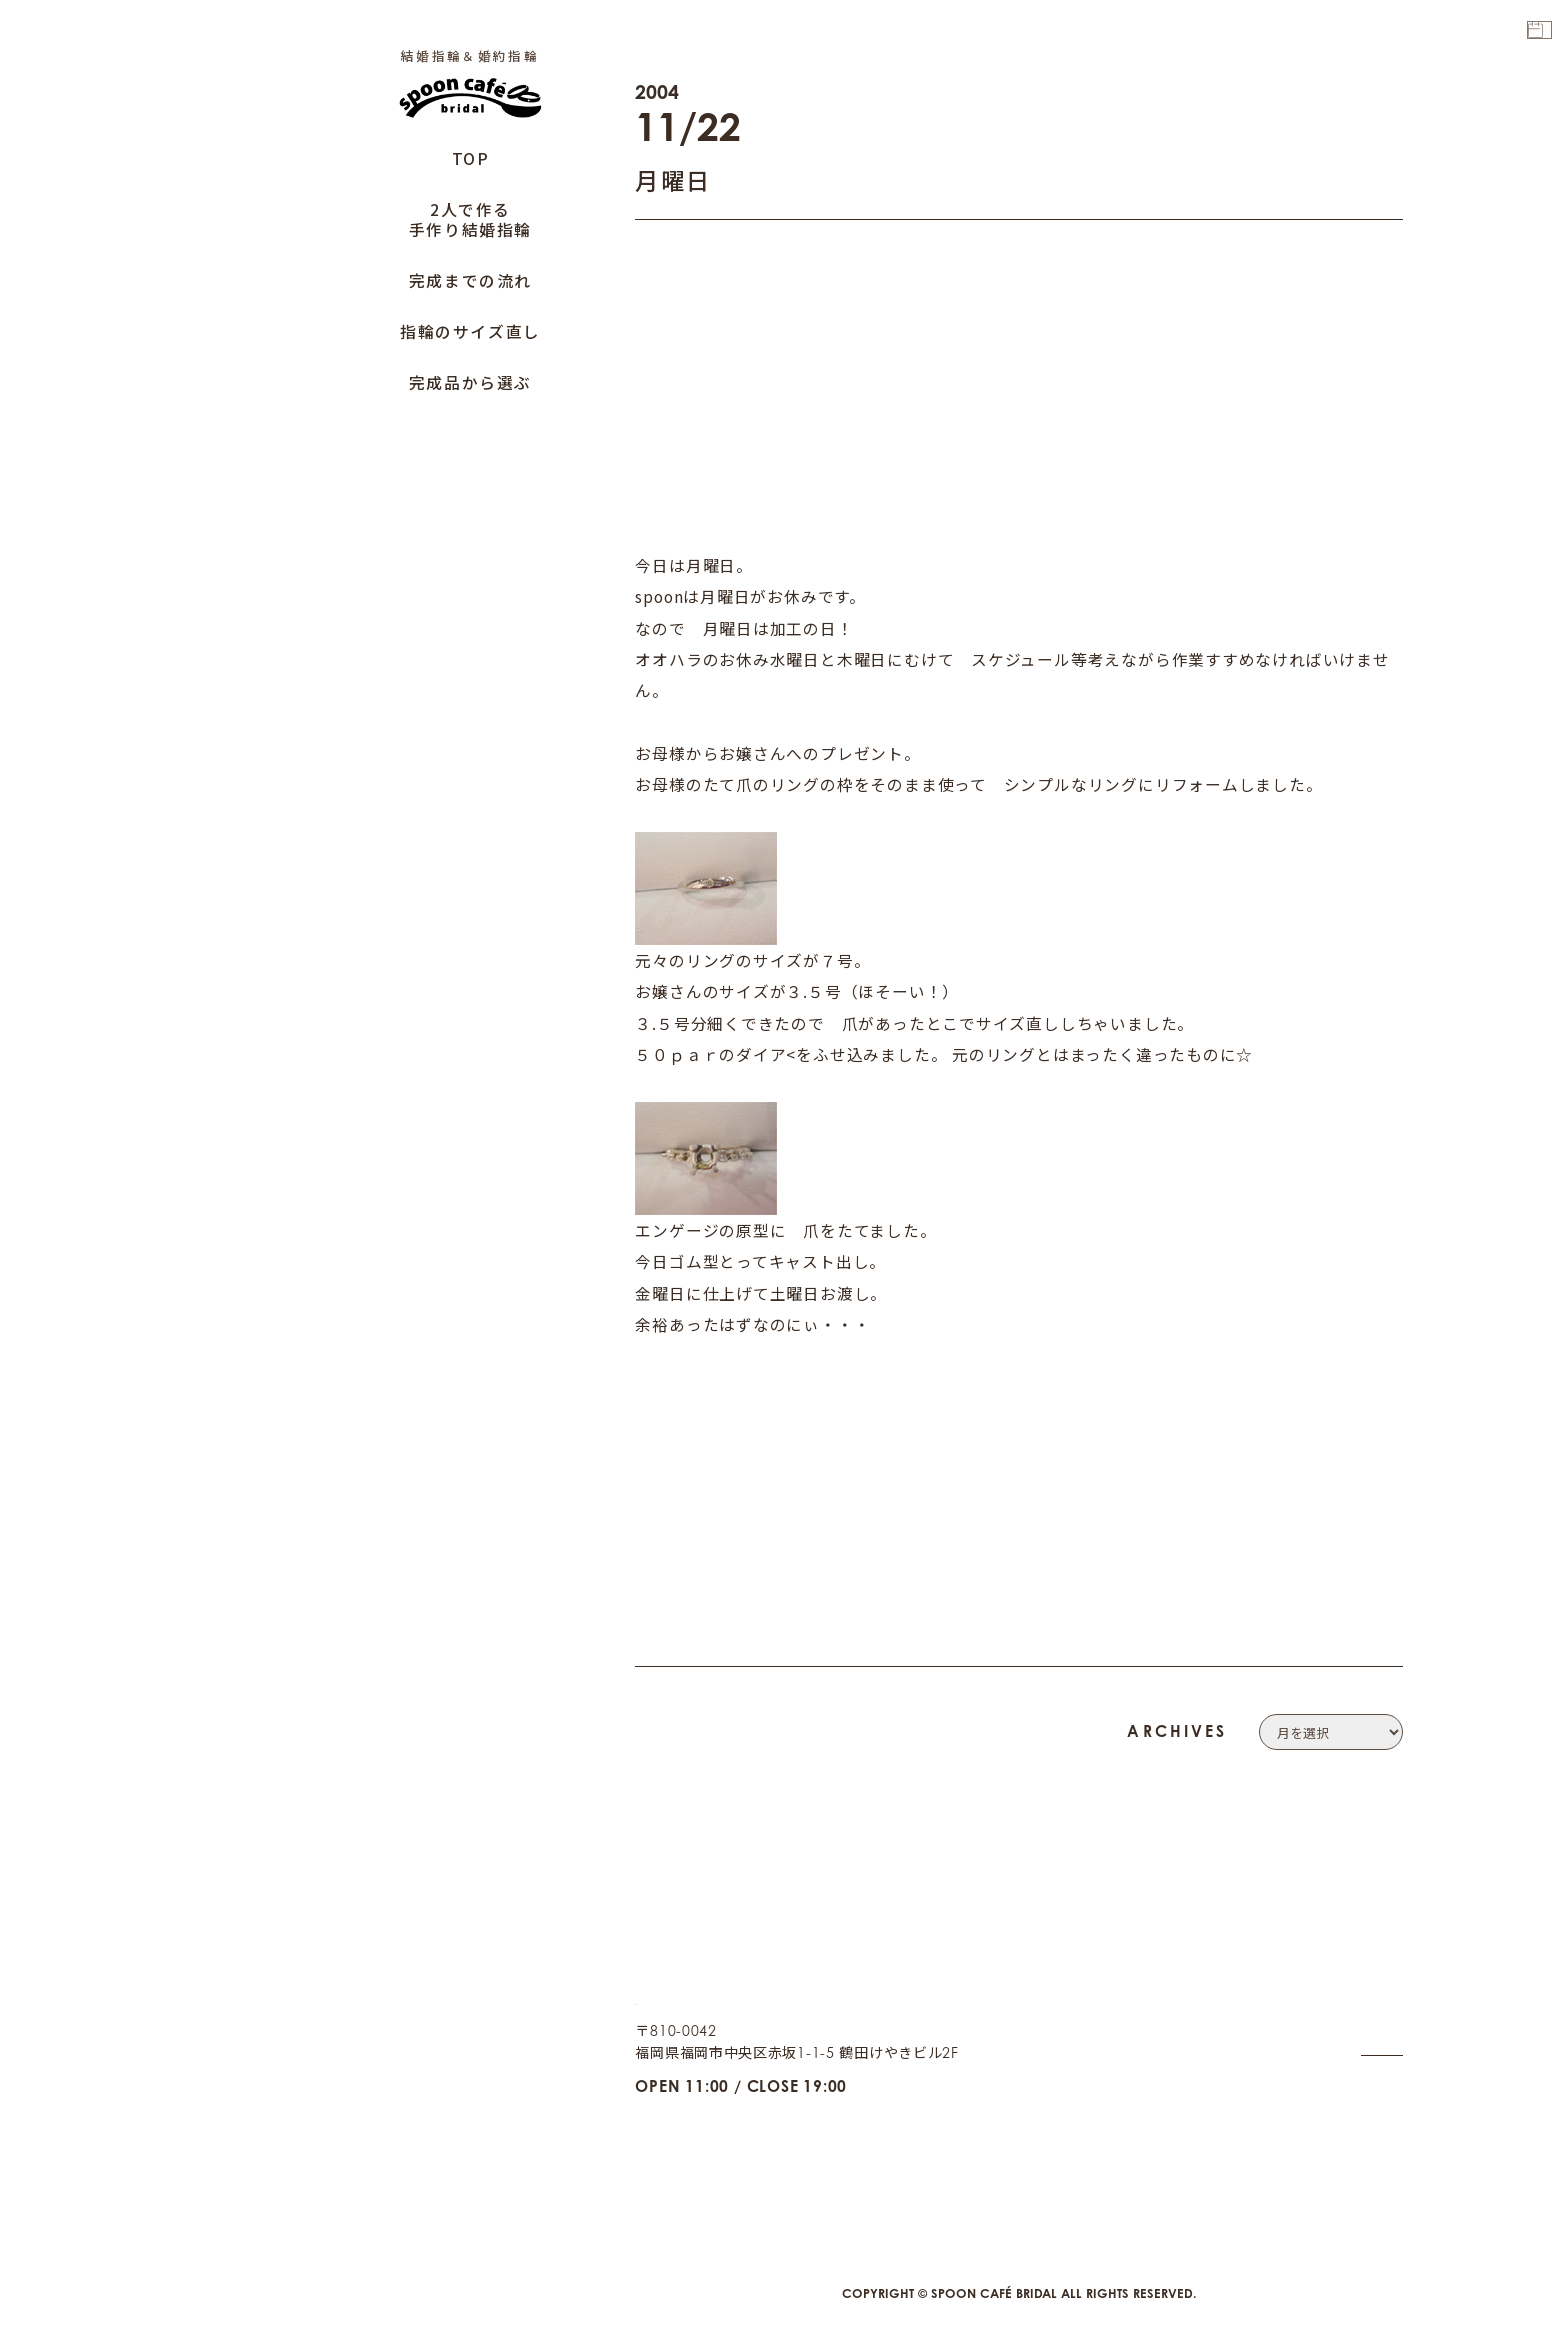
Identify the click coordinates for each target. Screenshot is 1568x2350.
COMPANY (1364, 1958)
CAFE (1384, 2124)
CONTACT (1368, 1986)
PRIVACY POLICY (1342, 2014)
